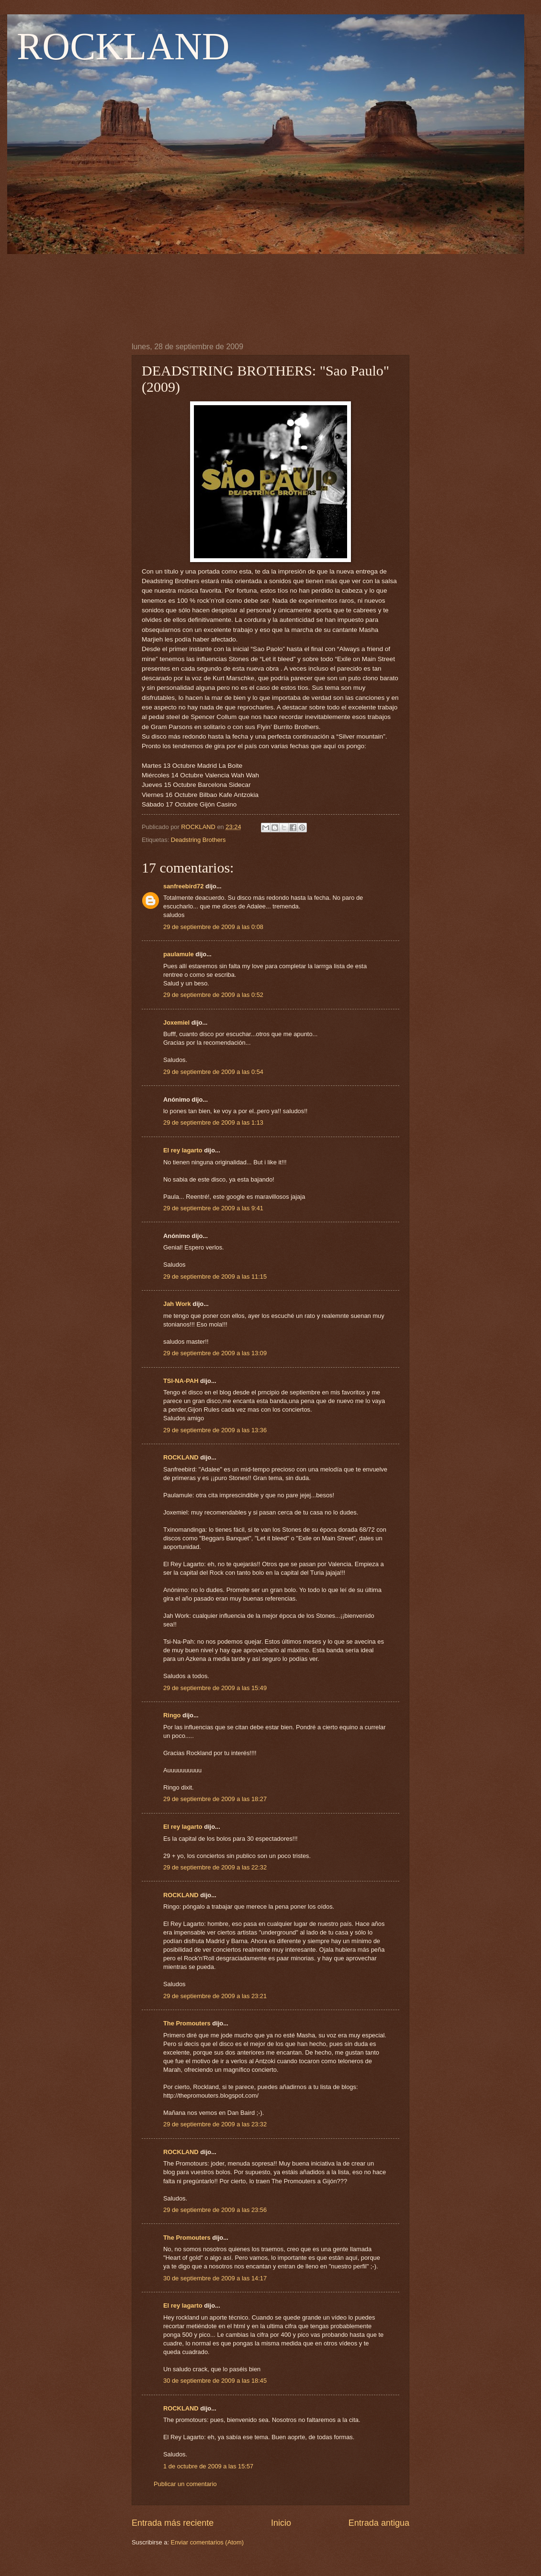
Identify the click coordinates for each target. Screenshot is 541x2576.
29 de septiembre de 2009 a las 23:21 (215, 1996)
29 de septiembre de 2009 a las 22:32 (215, 1867)
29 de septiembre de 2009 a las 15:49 (215, 1688)
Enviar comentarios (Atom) (207, 2542)
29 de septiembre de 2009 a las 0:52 (213, 994)
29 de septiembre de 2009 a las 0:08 (213, 926)
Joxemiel (176, 1022)
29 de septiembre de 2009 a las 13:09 (215, 1353)
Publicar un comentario (185, 2484)
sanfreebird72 (183, 886)
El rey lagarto (183, 1150)
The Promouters (187, 2023)
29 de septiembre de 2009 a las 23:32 (215, 2124)
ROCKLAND (123, 46)
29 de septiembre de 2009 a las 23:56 (215, 2209)
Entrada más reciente (173, 2523)
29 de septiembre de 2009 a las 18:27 (215, 1798)
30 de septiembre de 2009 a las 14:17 (215, 2278)
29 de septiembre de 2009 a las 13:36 (215, 1430)
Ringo (171, 1715)
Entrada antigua (379, 2523)
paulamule (178, 954)
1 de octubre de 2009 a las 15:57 (208, 2466)
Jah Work (177, 1303)
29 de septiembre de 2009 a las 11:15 (215, 1276)
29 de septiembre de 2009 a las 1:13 (213, 1122)
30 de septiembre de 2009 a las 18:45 (215, 2380)
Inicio (281, 2523)
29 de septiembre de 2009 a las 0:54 (213, 1071)
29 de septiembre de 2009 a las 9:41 (213, 1208)
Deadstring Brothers (198, 839)
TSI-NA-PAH (180, 1380)
